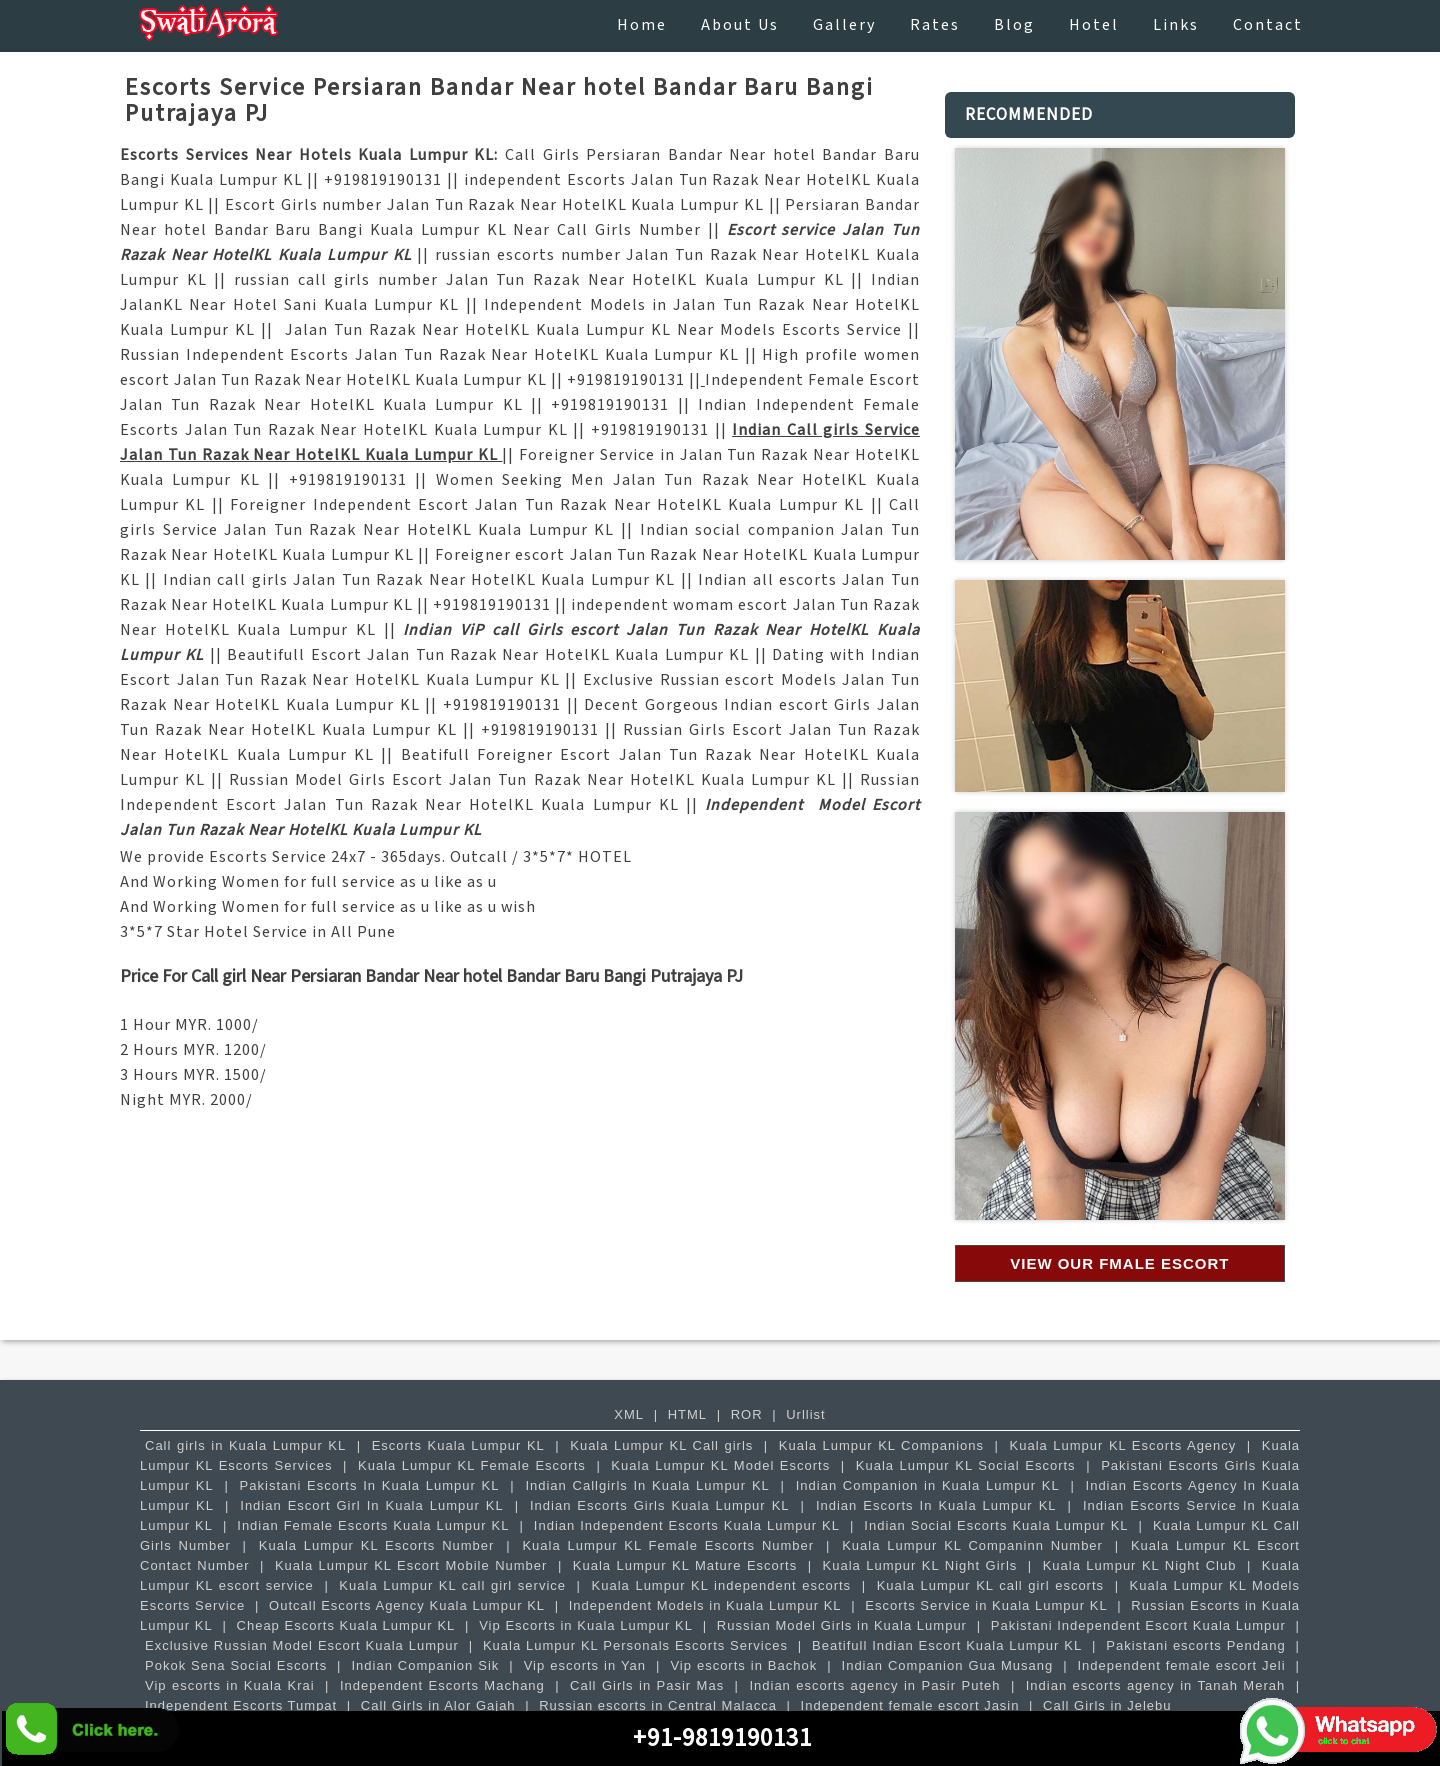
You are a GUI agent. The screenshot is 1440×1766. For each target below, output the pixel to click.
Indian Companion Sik (425, 1665)
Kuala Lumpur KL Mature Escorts (685, 1565)
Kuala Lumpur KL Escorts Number (377, 1545)
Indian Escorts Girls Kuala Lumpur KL (660, 1505)
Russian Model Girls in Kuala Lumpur (842, 1625)
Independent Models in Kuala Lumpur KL (705, 1605)
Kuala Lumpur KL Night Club (1140, 1565)
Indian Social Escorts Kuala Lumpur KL (996, 1525)
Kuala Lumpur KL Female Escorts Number (668, 1545)
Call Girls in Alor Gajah (438, 1705)
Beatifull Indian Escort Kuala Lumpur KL (947, 1645)
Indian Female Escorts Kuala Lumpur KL (373, 1525)
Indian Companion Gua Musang (948, 1665)
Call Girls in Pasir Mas (647, 1685)
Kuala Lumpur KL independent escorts (722, 1585)
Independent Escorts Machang (442, 1685)
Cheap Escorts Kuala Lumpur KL (346, 1625)
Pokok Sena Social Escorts (236, 1665)
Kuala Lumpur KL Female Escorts (472, 1465)
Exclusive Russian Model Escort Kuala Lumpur (302, 1645)
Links (1176, 25)
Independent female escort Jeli (1181, 1665)
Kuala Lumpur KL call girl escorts (990, 1585)
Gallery (844, 25)
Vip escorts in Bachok (743, 1665)
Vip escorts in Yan (585, 1665)
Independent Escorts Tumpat (241, 1705)
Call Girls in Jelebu (1107, 1705)
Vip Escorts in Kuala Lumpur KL (586, 1625)
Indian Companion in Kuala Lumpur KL (928, 1485)
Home (642, 25)
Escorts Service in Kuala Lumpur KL (986, 1605)
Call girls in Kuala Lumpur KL (245, 1445)
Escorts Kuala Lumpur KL (458, 1445)
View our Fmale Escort (1119, 1263)
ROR (747, 1414)
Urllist (806, 1414)
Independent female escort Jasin (910, 1705)
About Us (740, 25)
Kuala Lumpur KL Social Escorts (966, 1465)
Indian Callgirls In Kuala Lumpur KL (647, 1485)
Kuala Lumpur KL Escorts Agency (1123, 1445)
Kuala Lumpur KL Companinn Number (972, 1545)
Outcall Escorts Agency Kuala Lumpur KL (407, 1605)
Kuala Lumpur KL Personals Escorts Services (635, 1645)
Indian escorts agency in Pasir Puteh (874, 1685)
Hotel (1094, 25)
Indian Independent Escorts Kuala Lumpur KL (687, 1525)
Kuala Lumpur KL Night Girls (920, 1565)
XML (629, 1414)
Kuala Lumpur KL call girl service (452, 1585)
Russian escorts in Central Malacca (658, 1705)
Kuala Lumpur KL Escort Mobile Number (411, 1565)
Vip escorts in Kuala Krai (230, 1685)
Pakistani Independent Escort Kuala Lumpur (1138, 1625)
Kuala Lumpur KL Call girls (661, 1445)
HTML (687, 1414)
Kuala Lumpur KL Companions (881, 1445)
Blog (1014, 25)
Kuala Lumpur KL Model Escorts (720, 1465)
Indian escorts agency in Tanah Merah (1156, 1685)
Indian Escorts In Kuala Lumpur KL (936, 1505)
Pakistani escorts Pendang (1195, 1645)
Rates (935, 25)
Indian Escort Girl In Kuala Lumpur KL (371, 1505)
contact (1268, 25)
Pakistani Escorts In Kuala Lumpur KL (370, 1485)
